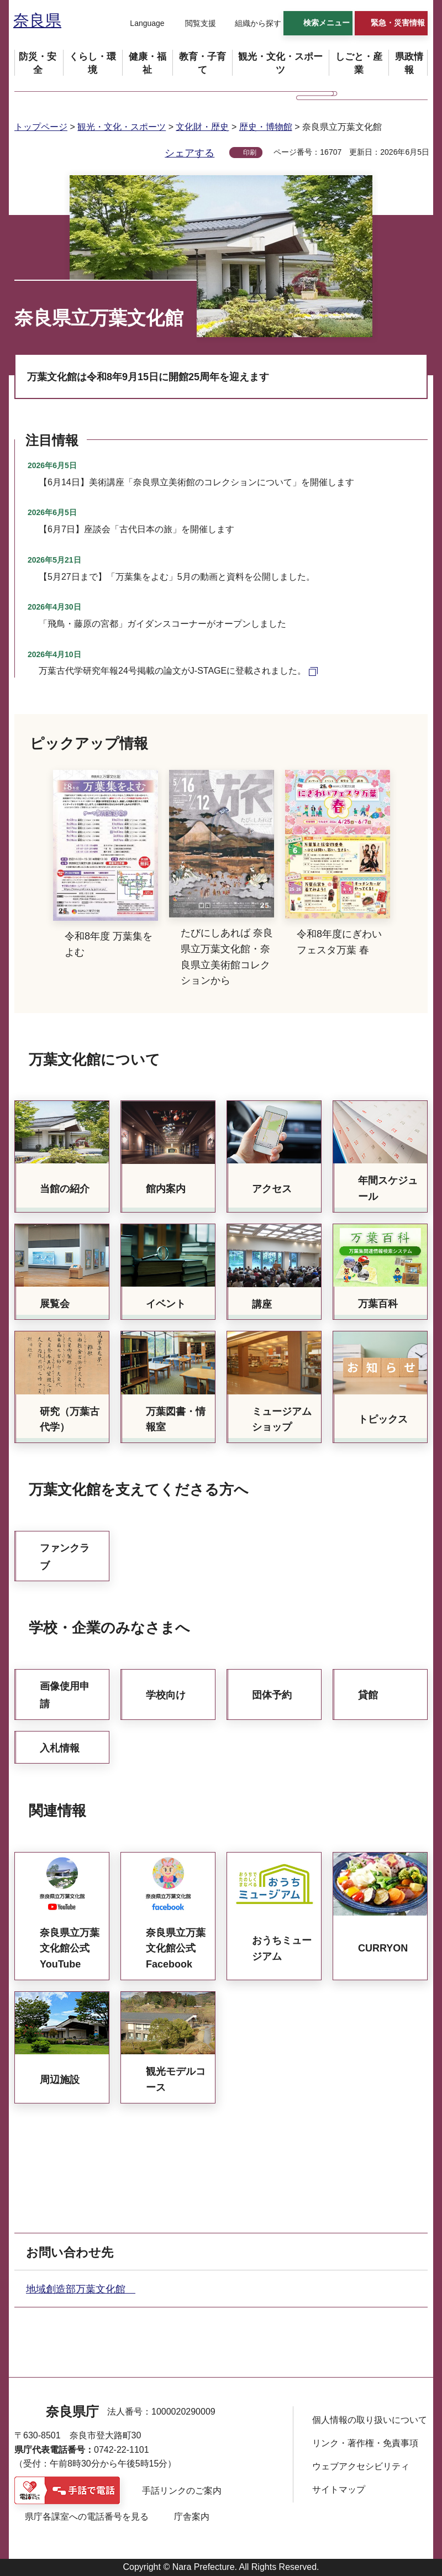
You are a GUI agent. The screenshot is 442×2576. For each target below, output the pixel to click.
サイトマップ (338, 2489)
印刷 (249, 152)
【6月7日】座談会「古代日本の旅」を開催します (136, 529)
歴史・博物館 (265, 127)
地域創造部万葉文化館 (80, 2289)
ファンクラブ (65, 1557)
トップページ (40, 127)
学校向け (166, 1695)
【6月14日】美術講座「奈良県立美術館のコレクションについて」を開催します (196, 482)
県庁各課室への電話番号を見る (87, 2516)
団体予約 (272, 1695)
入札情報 (60, 1748)
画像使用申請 (65, 1695)
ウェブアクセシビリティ (360, 2466)
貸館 (368, 1695)
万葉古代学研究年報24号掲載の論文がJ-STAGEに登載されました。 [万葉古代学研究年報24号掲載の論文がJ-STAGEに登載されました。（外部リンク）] (172, 670)
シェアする (189, 153)
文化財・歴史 (202, 127)
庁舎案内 (191, 2516)
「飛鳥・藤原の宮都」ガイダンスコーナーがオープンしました (162, 623)
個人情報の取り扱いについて (369, 2420)
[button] (140, 24)
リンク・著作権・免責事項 (365, 2443)
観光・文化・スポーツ (121, 127)
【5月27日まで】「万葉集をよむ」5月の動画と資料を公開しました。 (177, 576)
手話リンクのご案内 (182, 2490)
